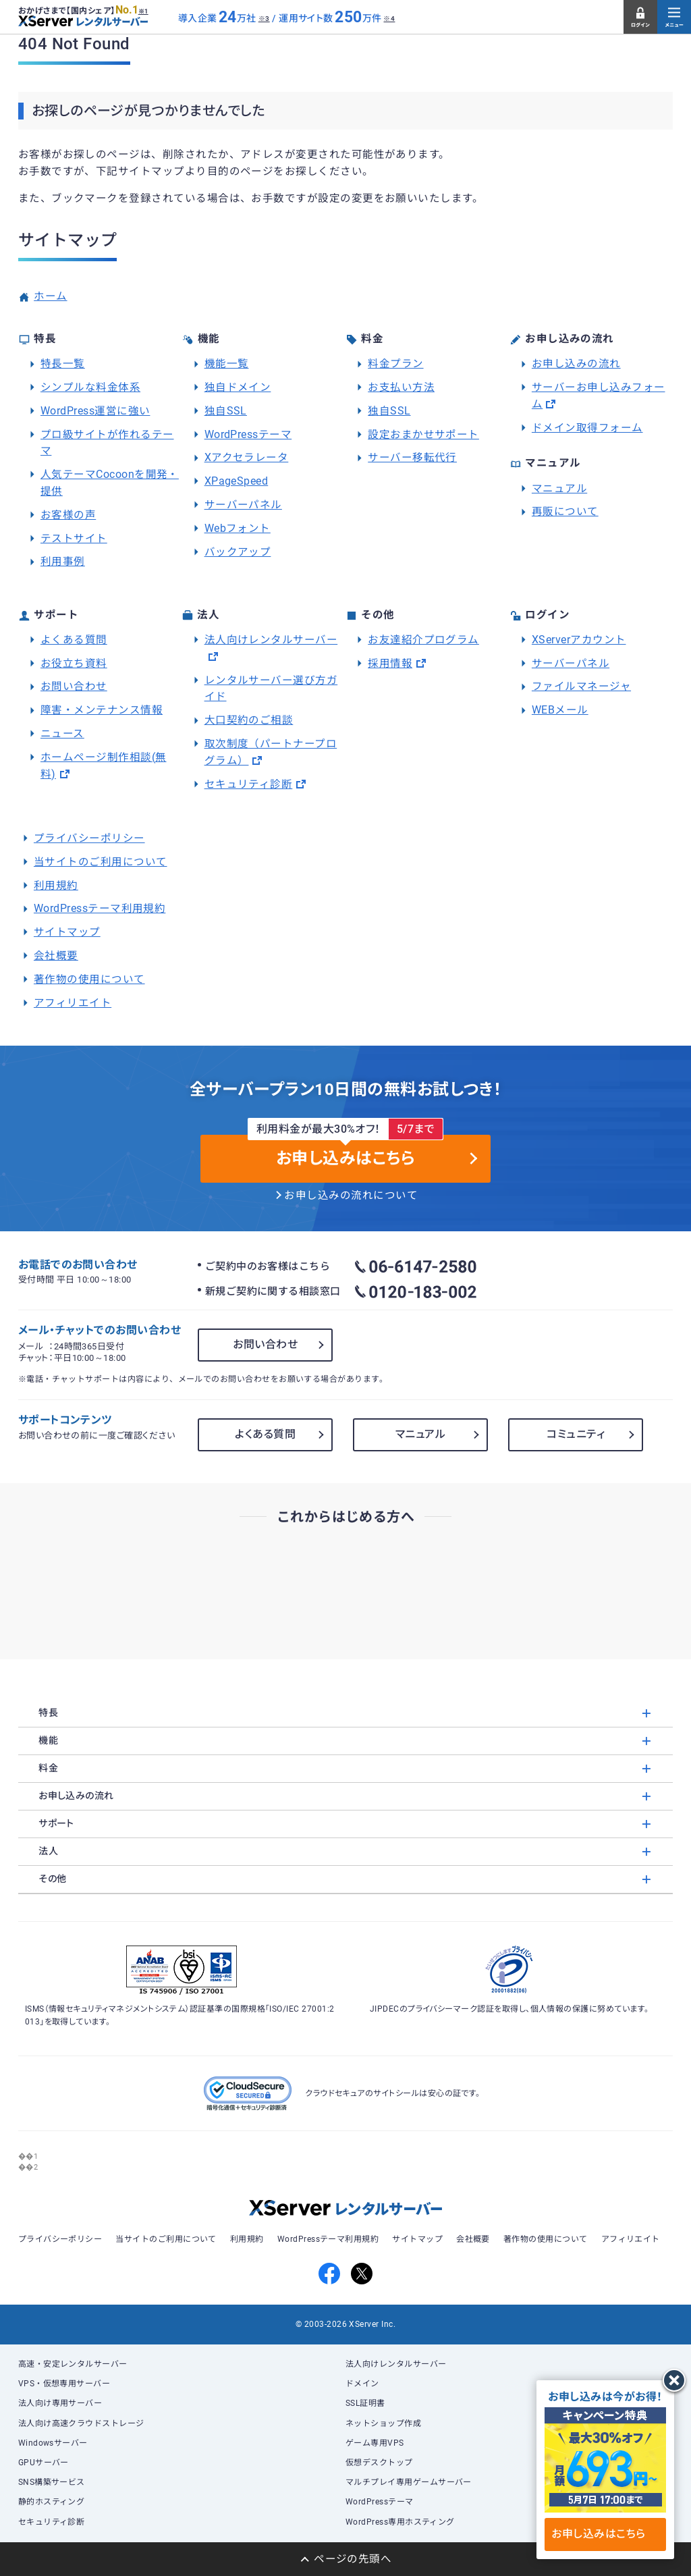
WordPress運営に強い (95, 411)
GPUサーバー (43, 2462)
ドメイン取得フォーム (587, 428)
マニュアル (559, 489)
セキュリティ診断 (248, 784)
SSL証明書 (365, 2403)
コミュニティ (576, 1434)
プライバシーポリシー (89, 838)
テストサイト (73, 539)
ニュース (62, 734)
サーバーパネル (243, 505)
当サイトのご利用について (100, 862)
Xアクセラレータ (246, 458)
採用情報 (390, 664)
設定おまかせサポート (423, 435)
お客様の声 (68, 515)
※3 (264, 18)
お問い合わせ (73, 686)
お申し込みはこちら (605, 2533)
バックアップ (237, 552)
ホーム (50, 296)
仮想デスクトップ (379, 2462)
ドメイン (362, 2383)
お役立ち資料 (73, 664)
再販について (565, 512)
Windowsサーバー (53, 2443)
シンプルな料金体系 (90, 387)
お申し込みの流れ (576, 364)
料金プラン (395, 364)
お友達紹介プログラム (423, 640)
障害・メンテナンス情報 (101, 710)
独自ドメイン (237, 387)
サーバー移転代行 (412, 458)
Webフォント (237, 528)
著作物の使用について (89, 979)
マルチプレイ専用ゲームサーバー (409, 2482)
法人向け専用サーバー (60, 2403)
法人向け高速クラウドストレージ (81, 2423)
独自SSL (225, 411)
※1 (143, 11)
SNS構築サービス (51, 2482)
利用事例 (62, 562)
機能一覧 (226, 364)
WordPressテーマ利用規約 (99, 909)
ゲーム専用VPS (375, 2443)
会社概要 (56, 956)
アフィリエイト (72, 1003)
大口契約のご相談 (249, 720)
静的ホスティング (51, 2501)
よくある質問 (73, 640)
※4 (389, 18)
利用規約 (56, 886)
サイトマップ (67, 932)
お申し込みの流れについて (351, 1195)
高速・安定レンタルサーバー (73, 2364)
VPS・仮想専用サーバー (64, 2383)
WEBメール (560, 710)
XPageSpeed (236, 481)
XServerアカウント (579, 640)
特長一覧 (62, 364)
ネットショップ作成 (383, 2423)
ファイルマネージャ (581, 686)
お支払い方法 (401, 387)
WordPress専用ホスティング (400, 2522)
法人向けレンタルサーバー (271, 640)
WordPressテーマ (248, 435)
